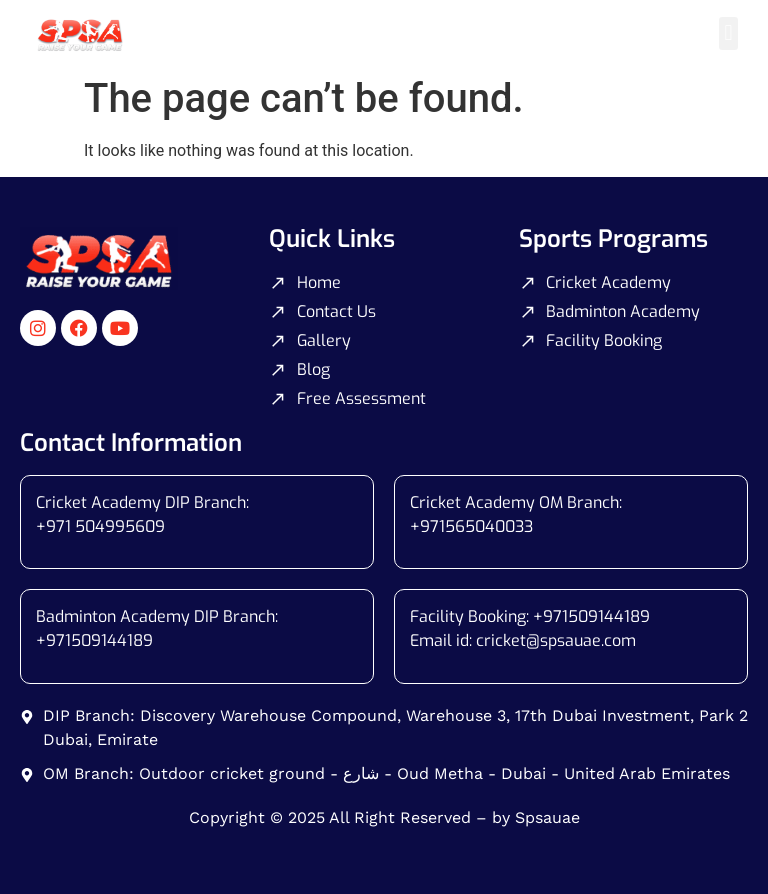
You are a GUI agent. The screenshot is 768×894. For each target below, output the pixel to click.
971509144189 (99, 640)
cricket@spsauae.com (556, 640)
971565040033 (476, 526)
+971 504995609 (100, 526)
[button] (728, 33)
